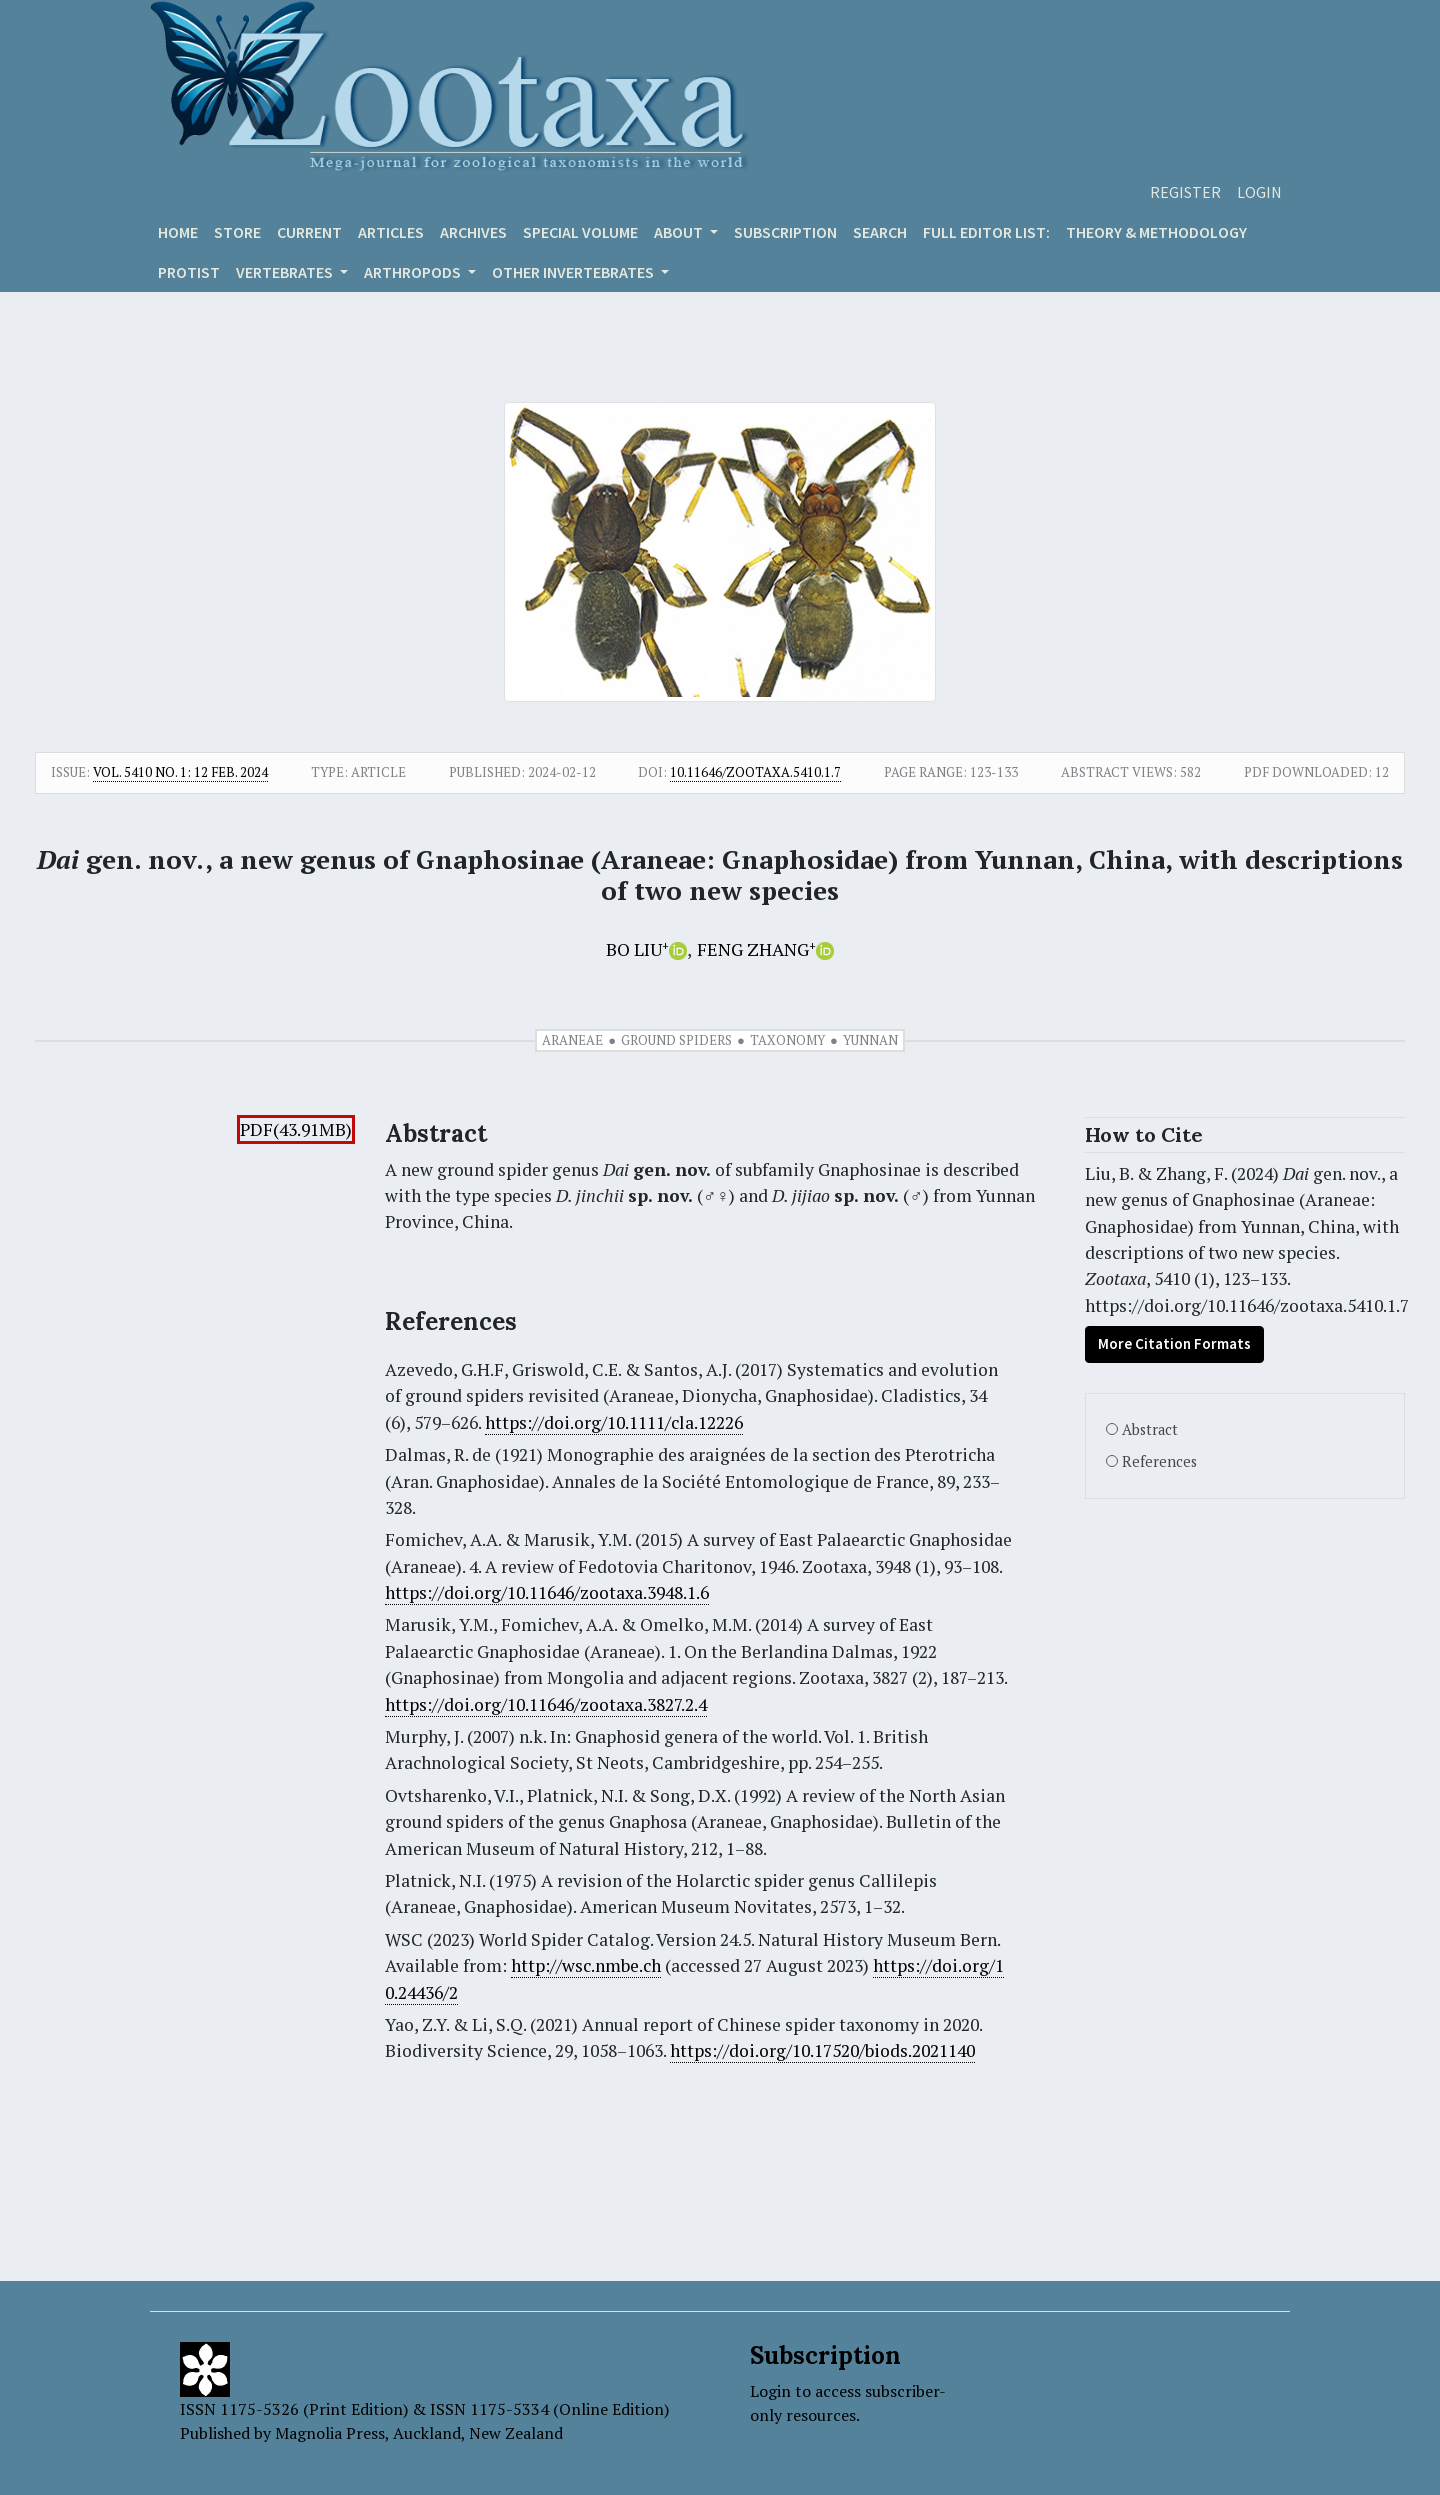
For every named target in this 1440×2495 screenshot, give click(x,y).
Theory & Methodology (1156, 232)
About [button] (680, 232)
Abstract (1150, 1429)
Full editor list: (986, 232)
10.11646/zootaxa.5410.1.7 (755, 772)
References (1159, 1461)
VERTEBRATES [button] (286, 272)
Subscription (785, 232)
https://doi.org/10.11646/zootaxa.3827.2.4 (546, 1704)
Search (880, 232)
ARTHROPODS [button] (414, 272)
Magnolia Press (330, 2433)
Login (1259, 192)
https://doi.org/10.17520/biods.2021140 (822, 2050)
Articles (391, 232)
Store (237, 232)
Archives (473, 232)
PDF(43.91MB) (296, 1129)
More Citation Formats (1174, 1343)
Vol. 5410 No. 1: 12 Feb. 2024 (180, 772)
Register (1185, 192)
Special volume (580, 232)
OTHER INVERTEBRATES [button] (574, 272)
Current (309, 232)
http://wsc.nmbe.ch (586, 1965)
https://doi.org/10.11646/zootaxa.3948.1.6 (547, 1592)
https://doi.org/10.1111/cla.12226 (614, 1422)
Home (178, 232)
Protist (189, 272)
